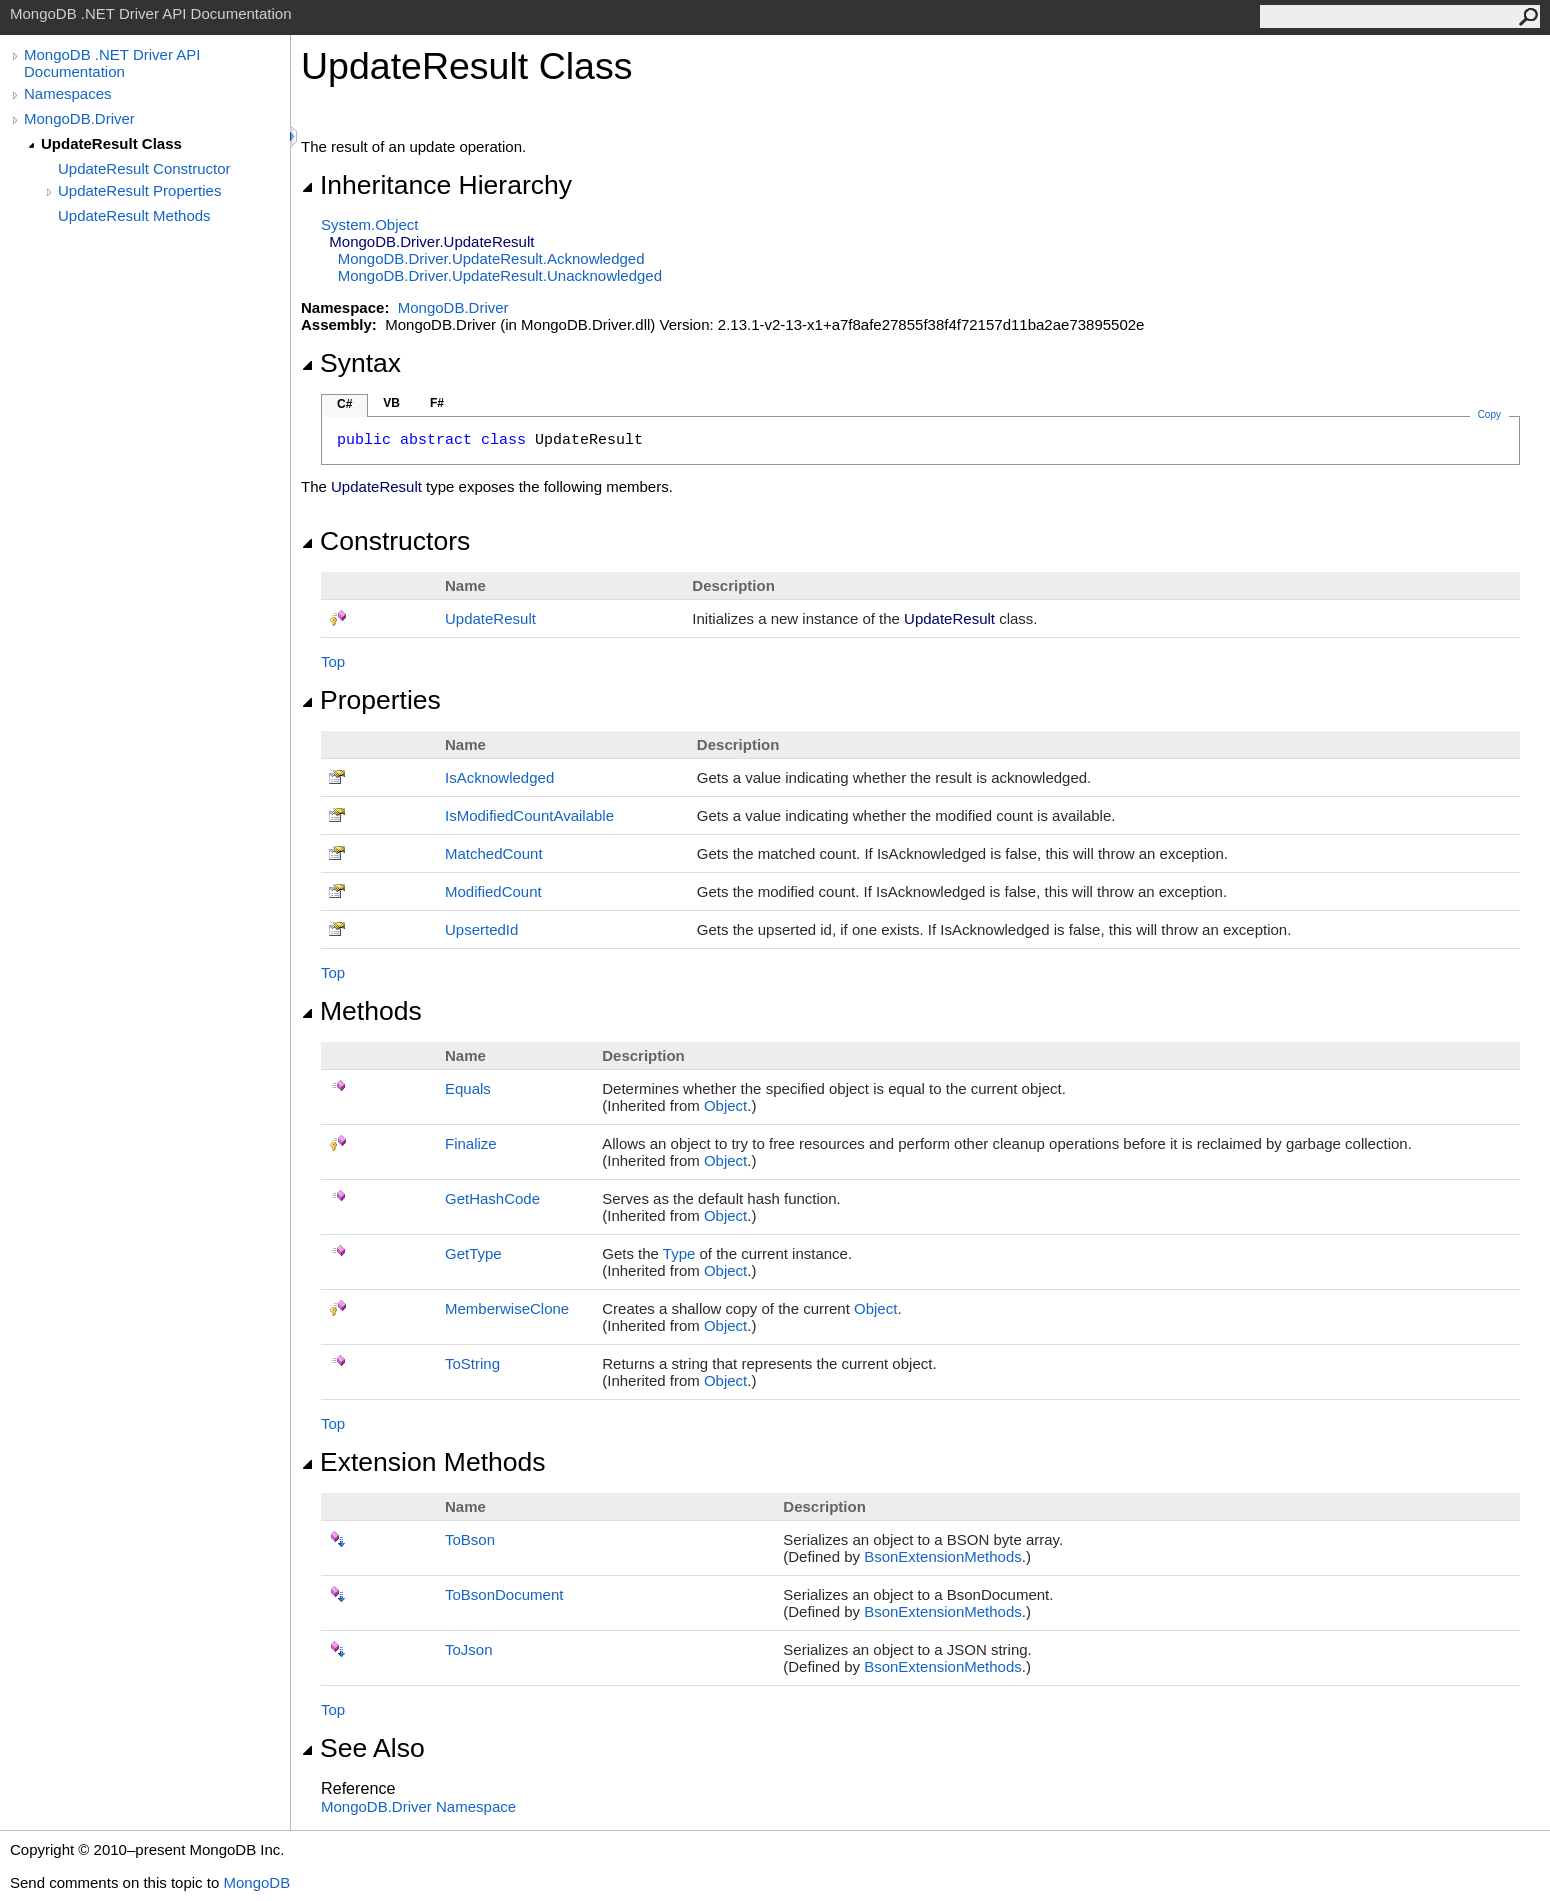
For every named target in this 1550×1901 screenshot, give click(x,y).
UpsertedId (481, 929)
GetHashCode (492, 1198)
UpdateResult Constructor (144, 168)
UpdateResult (490, 618)
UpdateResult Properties (139, 190)
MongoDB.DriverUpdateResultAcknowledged (491, 258)
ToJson (469, 1649)
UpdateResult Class (111, 143)
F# (437, 403)
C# (344, 404)
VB (391, 403)
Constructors (385, 541)
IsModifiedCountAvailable (529, 815)
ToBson (470, 1539)
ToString (472, 1363)
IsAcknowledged (499, 777)
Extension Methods (423, 1462)
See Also (363, 1748)
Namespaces (68, 93)
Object (725, 1105)
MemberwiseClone (507, 1308)
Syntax (351, 363)
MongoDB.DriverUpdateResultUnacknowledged (500, 275)
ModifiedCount (493, 891)
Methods (361, 1011)
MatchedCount (494, 853)
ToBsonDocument (504, 1594)
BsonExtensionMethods (943, 1556)
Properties (371, 700)
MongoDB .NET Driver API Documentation (112, 63)
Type (679, 1253)
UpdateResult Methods (134, 215)
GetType (473, 1253)
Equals (468, 1088)
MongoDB (256, 1882)
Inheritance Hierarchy (436, 185)
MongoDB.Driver (79, 118)
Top (333, 661)
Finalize (471, 1143)
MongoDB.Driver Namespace (418, 1806)
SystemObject (370, 224)
